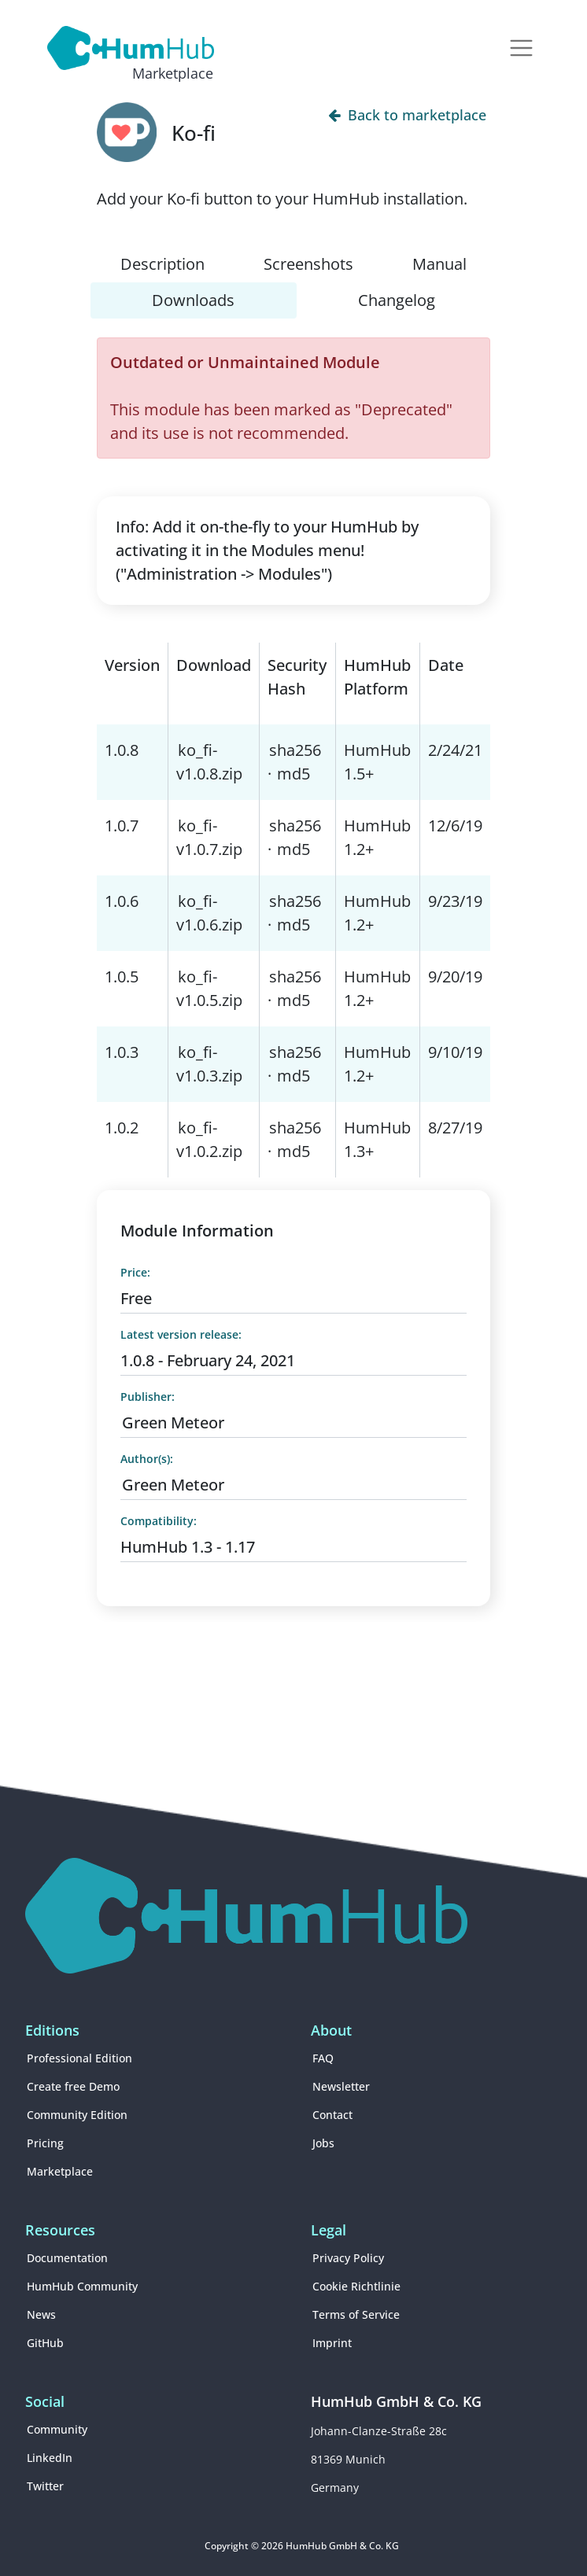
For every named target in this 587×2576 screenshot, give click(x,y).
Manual (439, 264)
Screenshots (308, 264)
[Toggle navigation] (521, 48)
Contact (332, 2114)
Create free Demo (73, 2086)
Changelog (396, 300)
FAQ (323, 2058)
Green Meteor (173, 1422)
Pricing (45, 2143)
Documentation (67, 2257)
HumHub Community (82, 2286)
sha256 (295, 750)
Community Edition (77, 2114)
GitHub (45, 2342)
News (41, 2314)
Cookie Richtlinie (356, 2286)
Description (162, 264)
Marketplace (60, 2171)
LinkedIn (49, 2457)
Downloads (193, 300)
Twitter (45, 2485)
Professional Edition (79, 2058)
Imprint (332, 2342)
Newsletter (341, 2086)
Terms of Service (356, 2314)
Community (57, 2429)
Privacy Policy (348, 2257)
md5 (293, 773)
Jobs (323, 2143)
